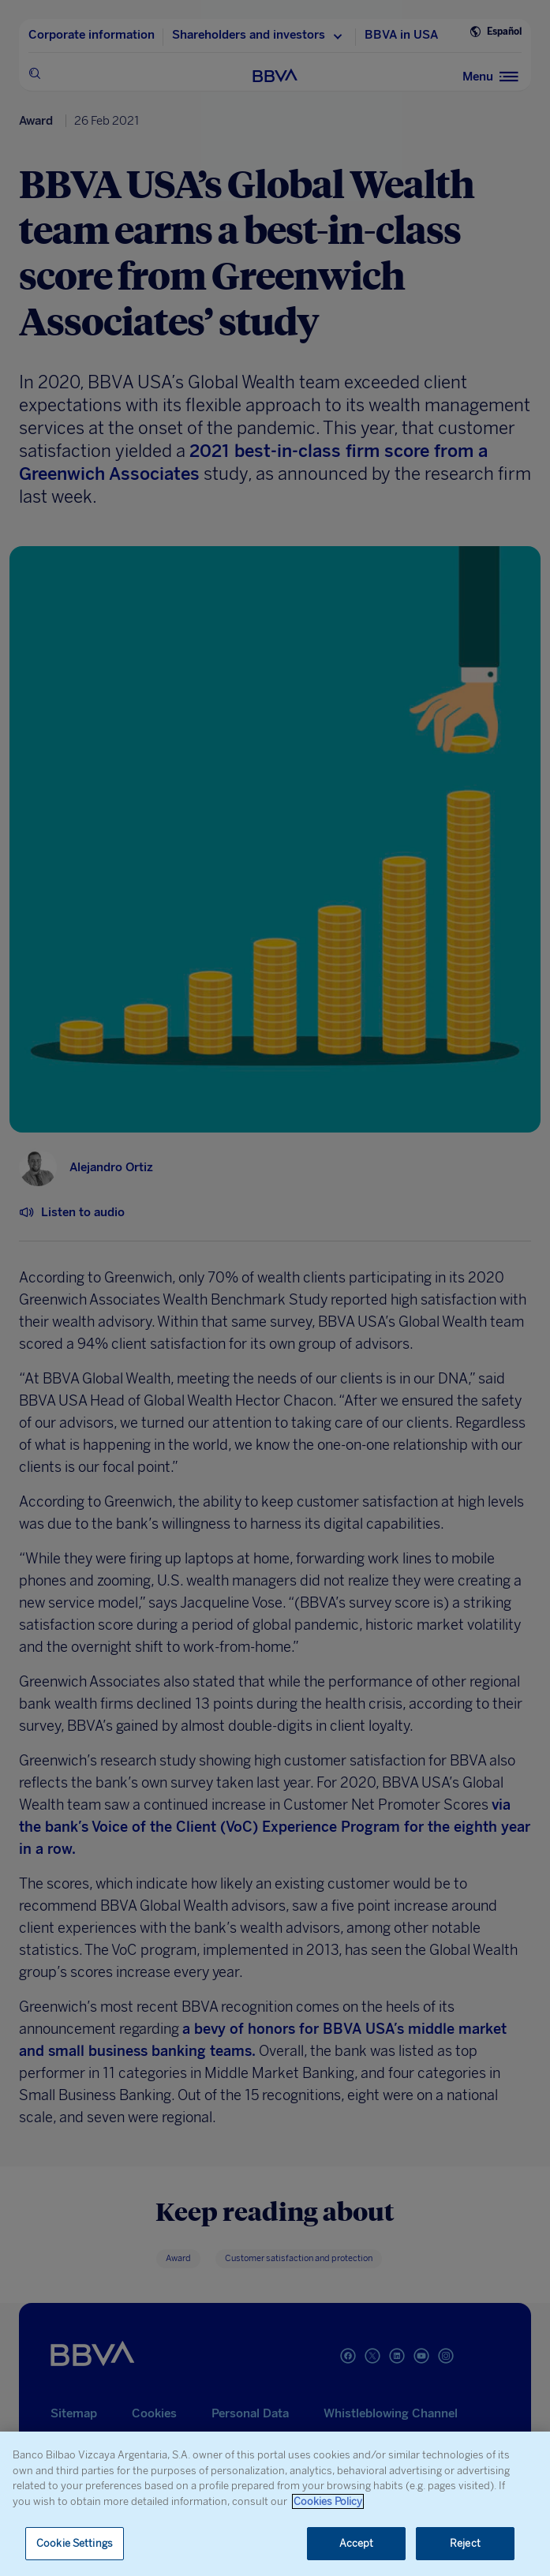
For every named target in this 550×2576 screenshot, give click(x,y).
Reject (465, 2543)
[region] (275, 2504)
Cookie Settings (74, 2543)
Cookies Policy (328, 2501)
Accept (356, 2543)
